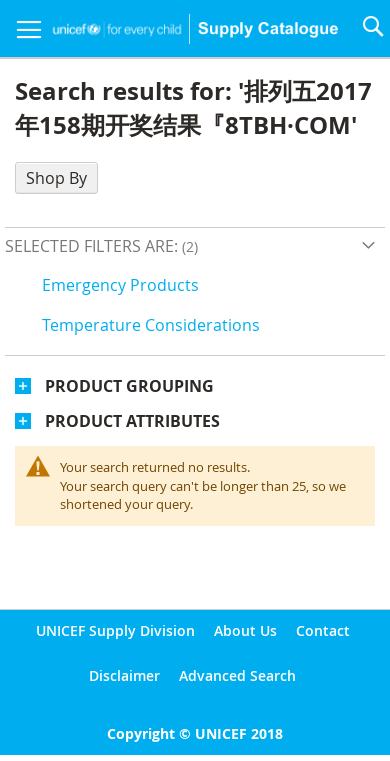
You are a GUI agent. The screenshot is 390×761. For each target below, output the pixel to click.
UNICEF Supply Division (115, 630)
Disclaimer (124, 675)
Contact (323, 630)
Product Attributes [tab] (132, 421)
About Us (245, 630)
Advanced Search (237, 675)
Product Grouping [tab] (129, 386)
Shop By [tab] (56, 178)
